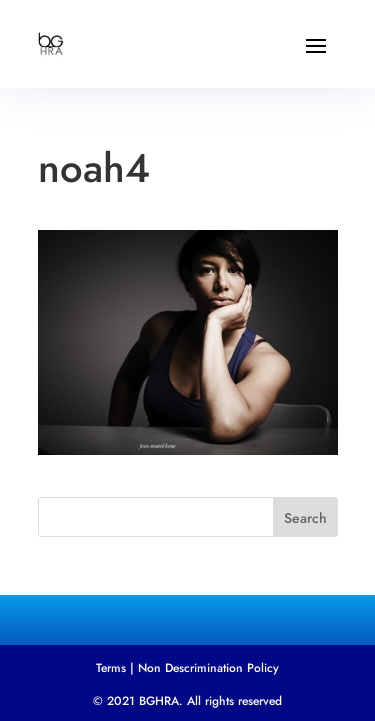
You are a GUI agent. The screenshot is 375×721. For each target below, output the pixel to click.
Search (305, 518)
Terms (111, 668)
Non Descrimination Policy (208, 668)
